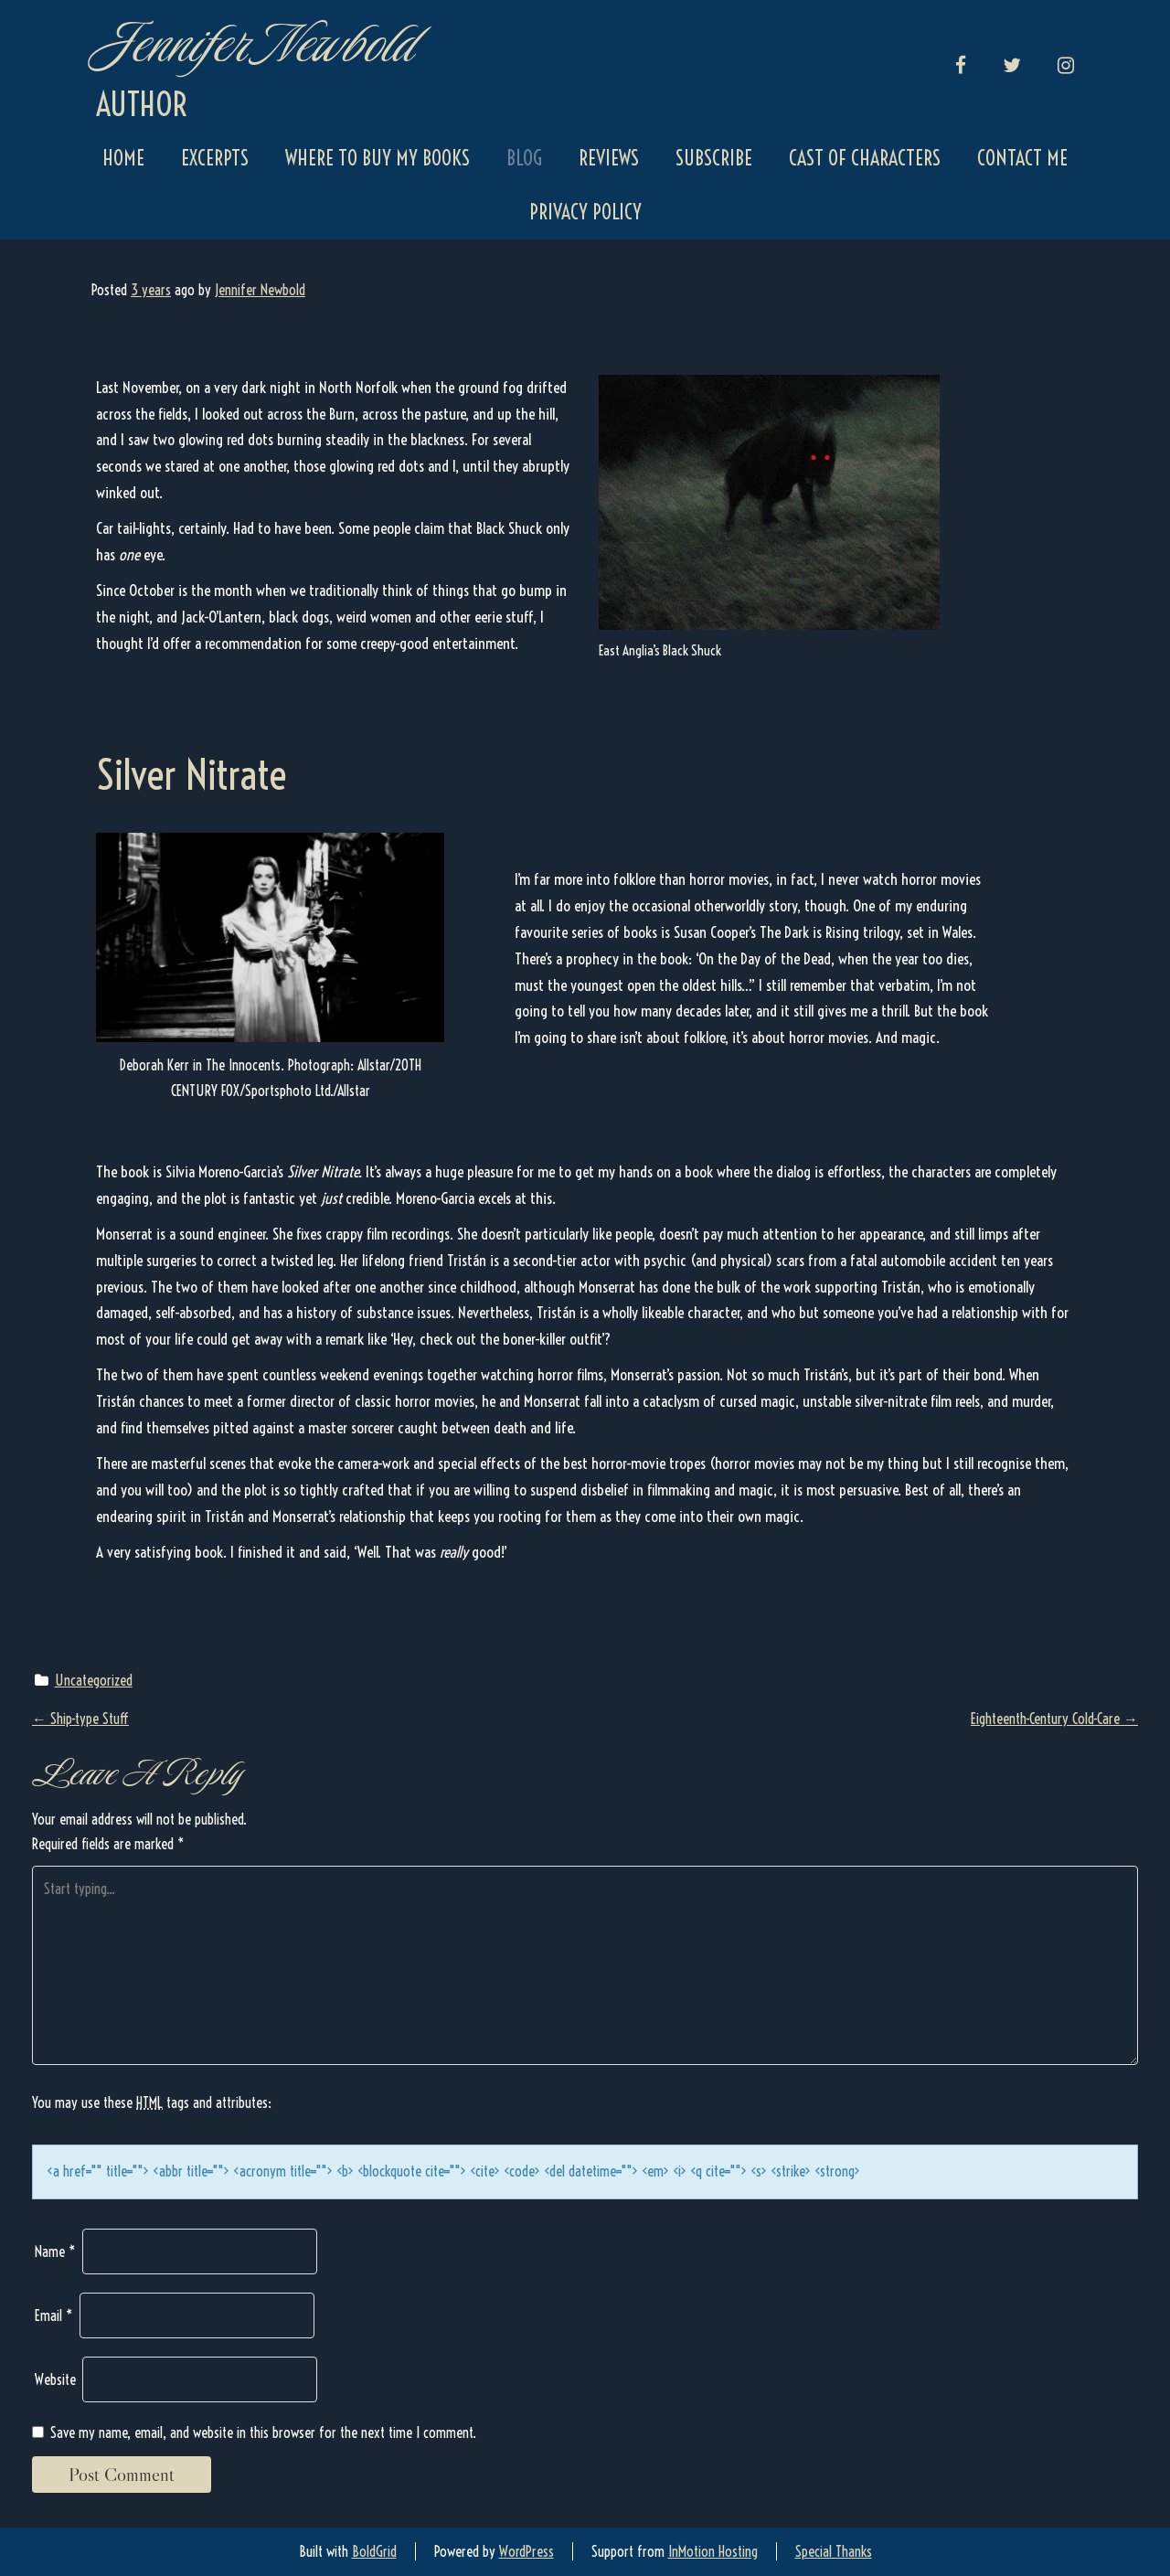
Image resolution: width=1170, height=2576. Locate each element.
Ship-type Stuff (80, 1718)
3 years (151, 290)
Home (123, 158)
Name (55, 2251)
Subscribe (713, 158)
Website (55, 2379)
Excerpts (215, 158)
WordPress (526, 2551)
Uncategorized (94, 1680)
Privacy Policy (585, 212)
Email (54, 2315)
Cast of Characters (865, 158)
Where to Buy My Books (377, 158)
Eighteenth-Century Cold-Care (1054, 1718)
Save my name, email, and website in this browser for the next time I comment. (263, 2432)
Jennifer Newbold (253, 43)
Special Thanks (833, 2551)
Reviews (609, 158)
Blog (524, 158)
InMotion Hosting (713, 2551)
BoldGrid (374, 2551)
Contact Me (1022, 158)
